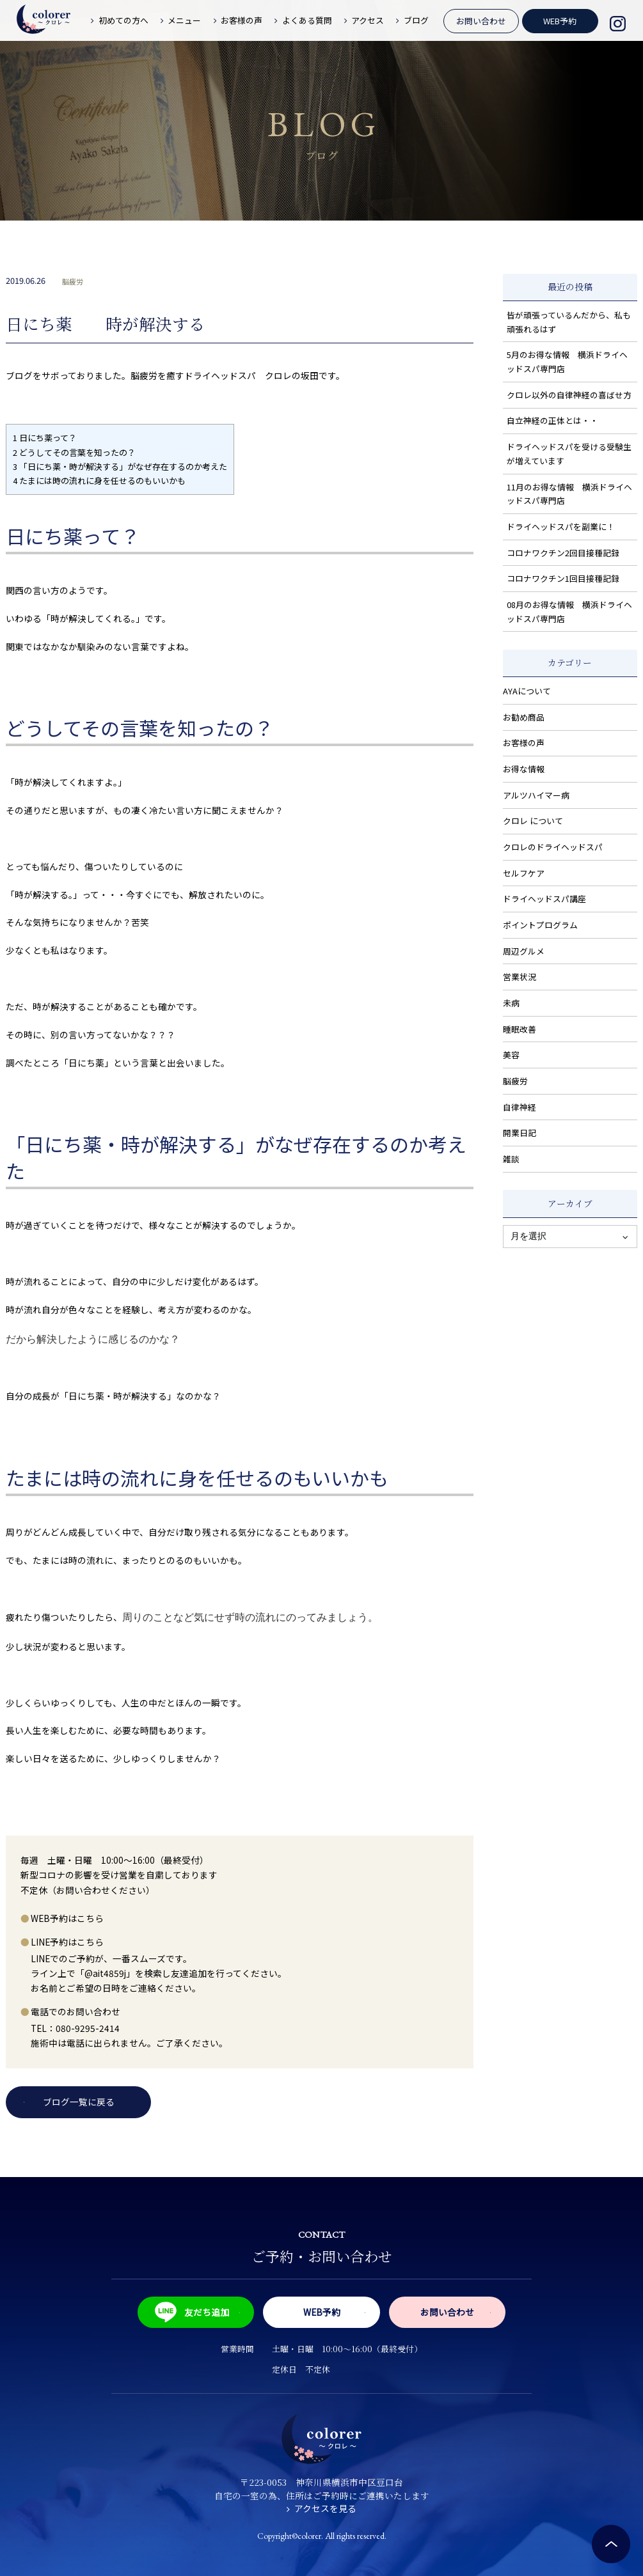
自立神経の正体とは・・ (552, 420)
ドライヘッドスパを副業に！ (561, 526)
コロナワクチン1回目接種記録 (563, 578)
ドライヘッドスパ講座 (544, 899)
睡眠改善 (519, 1029)
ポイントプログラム (540, 925)
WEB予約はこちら (67, 1918)
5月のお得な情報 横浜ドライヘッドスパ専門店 (567, 361)
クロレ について (533, 821)
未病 (511, 1003)
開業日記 (519, 1133)
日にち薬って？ (45, 438)
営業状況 (519, 977)
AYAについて (527, 691)
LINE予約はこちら (67, 1941)
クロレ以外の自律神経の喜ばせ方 (569, 395)
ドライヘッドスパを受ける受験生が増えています (569, 454)
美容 (511, 1055)
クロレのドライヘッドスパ (553, 847)
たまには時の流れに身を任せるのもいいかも (99, 480)
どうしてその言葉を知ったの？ (74, 452)
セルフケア (523, 873)
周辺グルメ (523, 951)
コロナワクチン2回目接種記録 (563, 553)
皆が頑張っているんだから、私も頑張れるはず (569, 322)
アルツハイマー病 (536, 795)
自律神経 (519, 1107)
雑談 (511, 1159)
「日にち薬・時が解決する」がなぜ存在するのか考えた (120, 466)
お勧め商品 (523, 717)
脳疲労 (72, 281)
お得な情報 (523, 769)
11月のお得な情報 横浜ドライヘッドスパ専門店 (569, 494)
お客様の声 (523, 743)
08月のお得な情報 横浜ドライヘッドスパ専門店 (569, 611)
